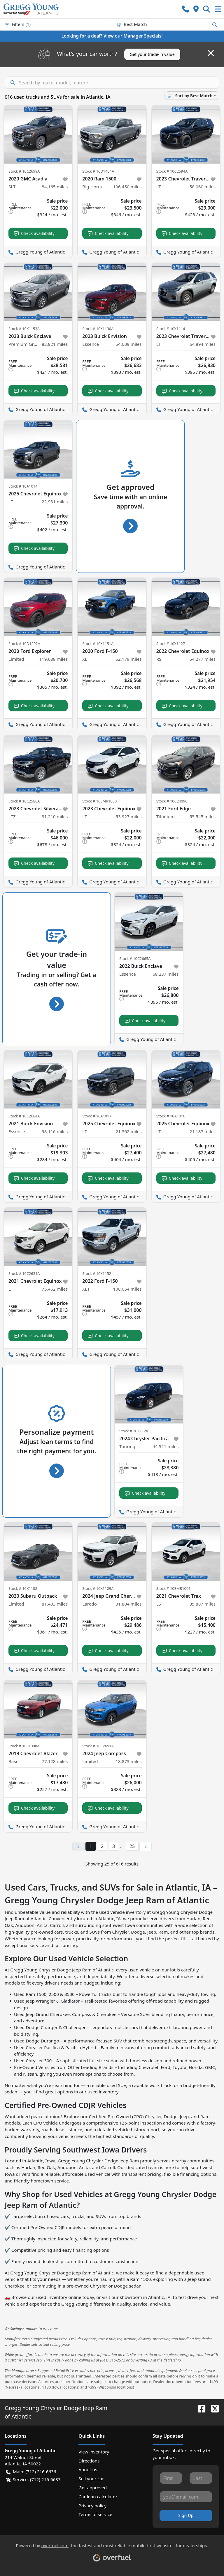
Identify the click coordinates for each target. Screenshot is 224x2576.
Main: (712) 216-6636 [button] (31, 2471)
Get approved (92, 2487)
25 (132, 1846)
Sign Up (185, 2515)
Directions (88, 2461)
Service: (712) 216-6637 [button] (33, 2479)
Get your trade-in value (152, 54)
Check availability (34, 233)
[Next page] (145, 1846)
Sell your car (91, 2478)
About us (87, 2469)
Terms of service (95, 2514)
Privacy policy (92, 2505)
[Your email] (186, 2497)
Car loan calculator (97, 2496)
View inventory (93, 2452)
